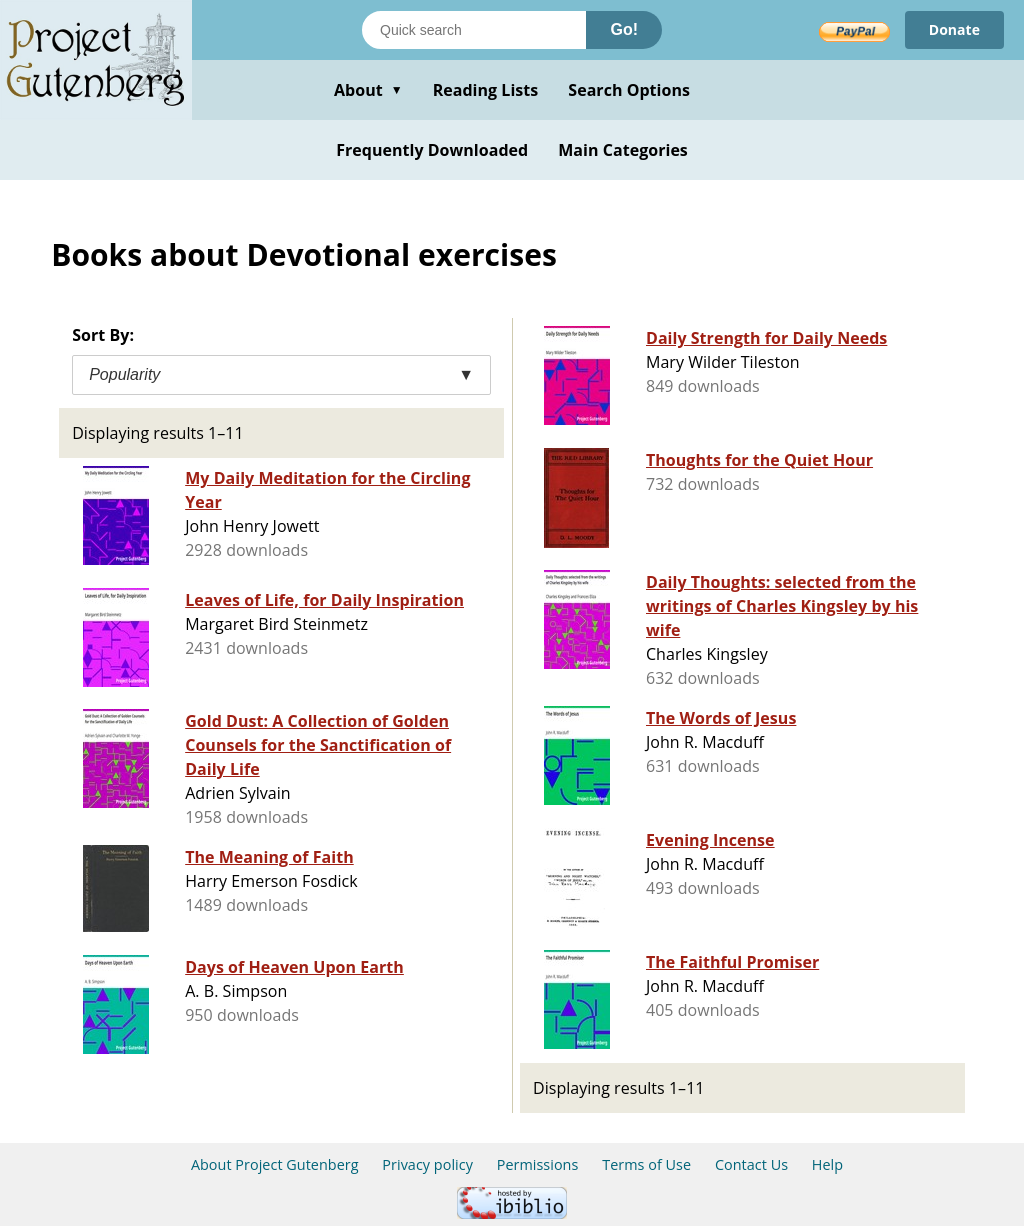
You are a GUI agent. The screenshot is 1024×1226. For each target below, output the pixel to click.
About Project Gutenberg (275, 1164)
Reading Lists (486, 90)
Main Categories (623, 150)
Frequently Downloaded (432, 150)
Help (827, 1164)
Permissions (538, 1164)
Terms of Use (646, 1164)
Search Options (629, 90)
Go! (624, 29)
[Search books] (474, 30)
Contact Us (751, 1164)
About (368, 90)
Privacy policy (427, 1164)
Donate (954, 29)
